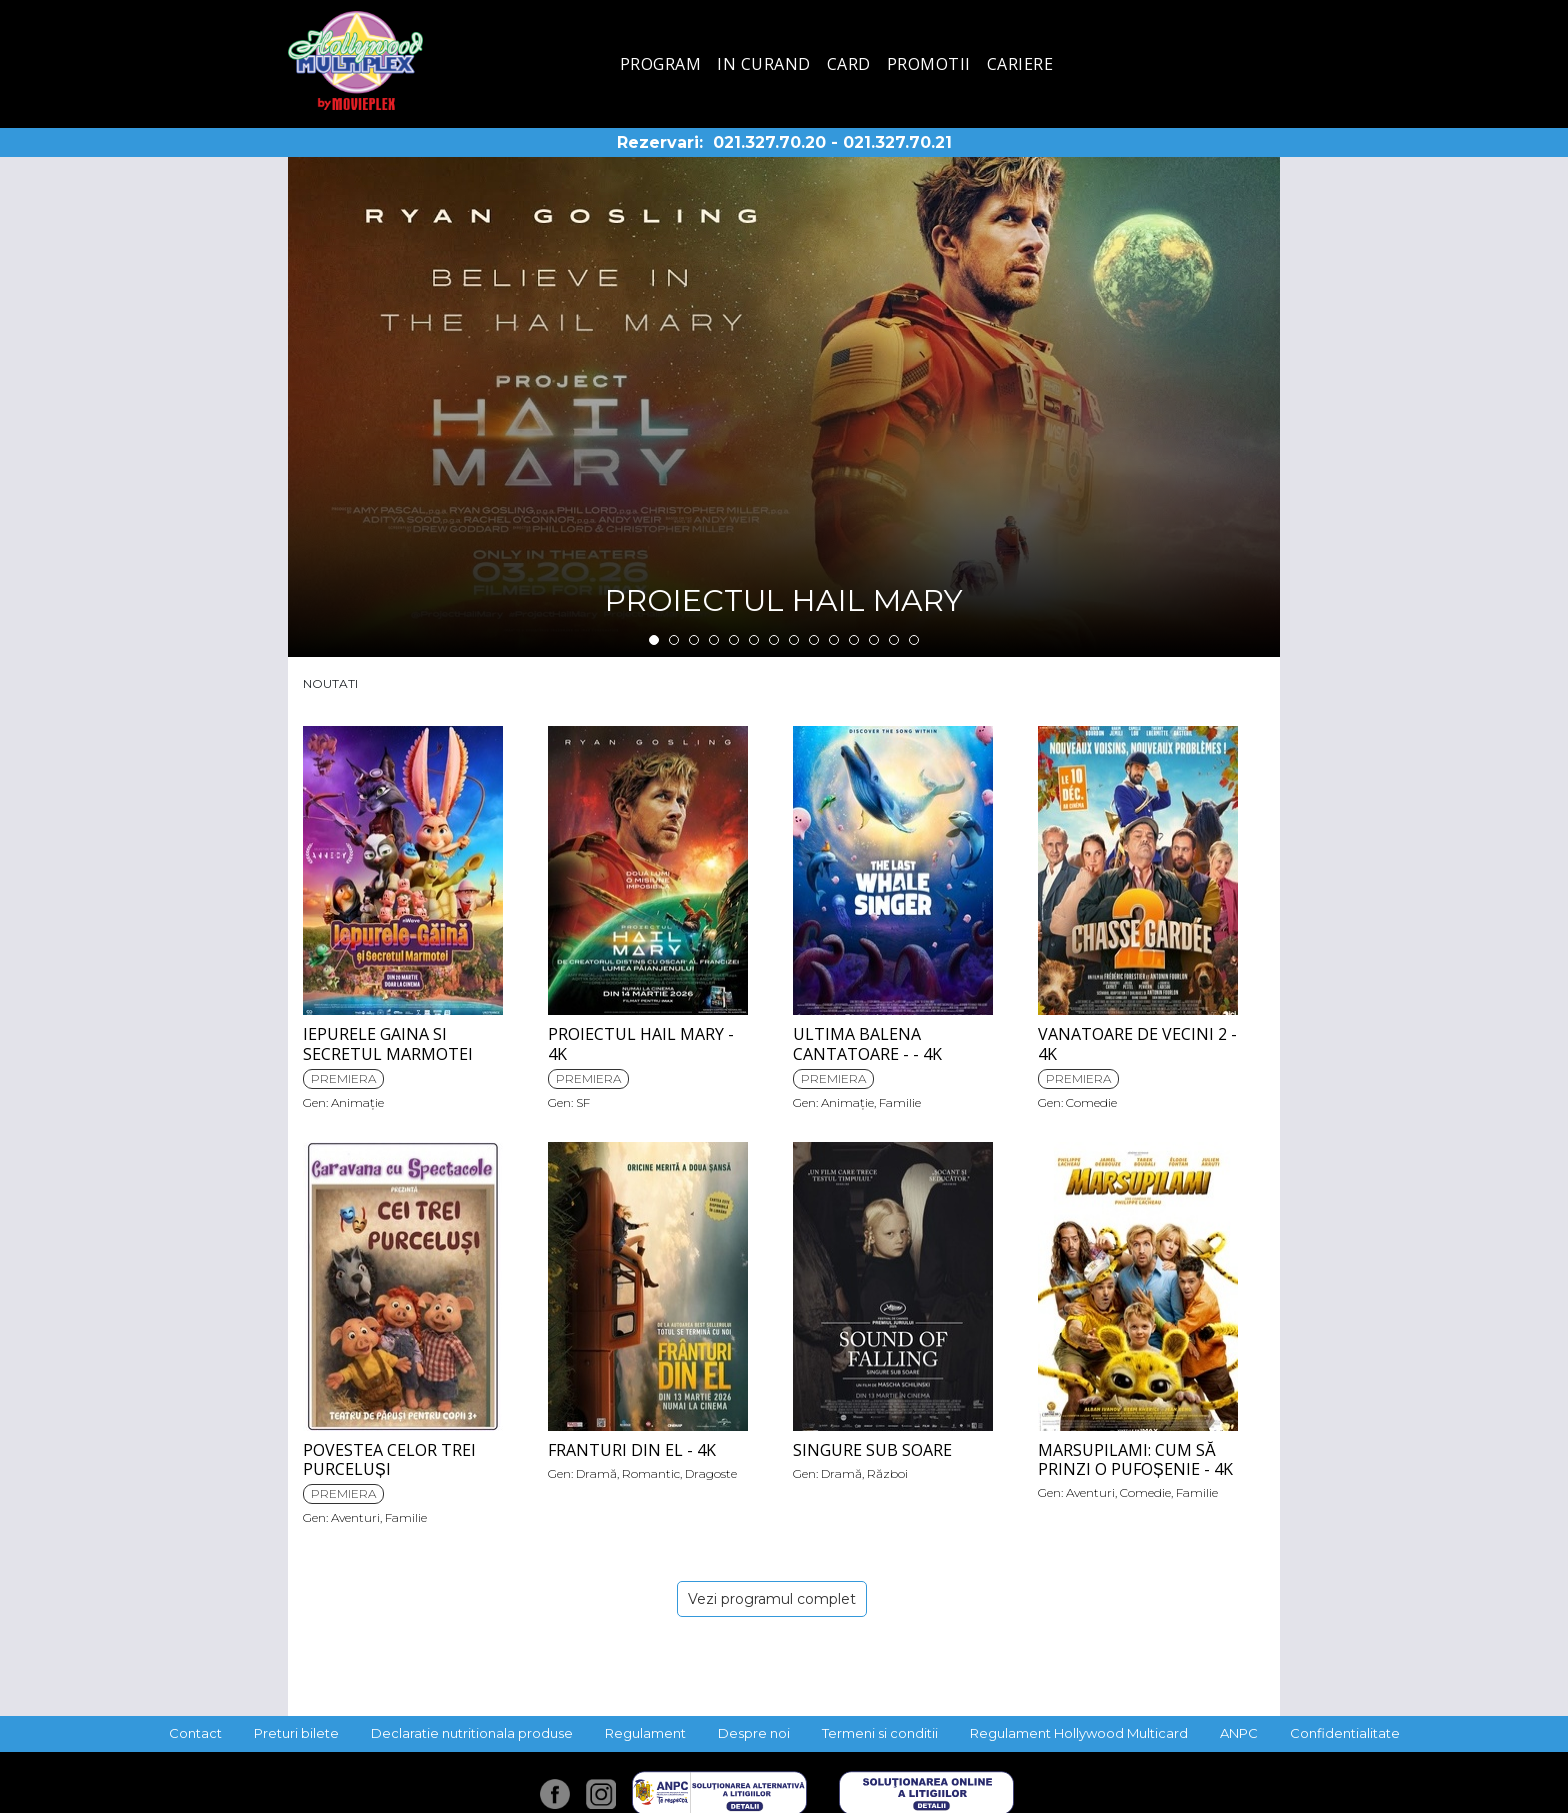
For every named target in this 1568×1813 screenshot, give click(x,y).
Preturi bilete (296, 1733)
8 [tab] (794, 640)
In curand (764, 64)
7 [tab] (774, 640)
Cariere (1020, 64)
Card (849, 64)
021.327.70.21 (897, 142)
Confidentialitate (1345, 1733)
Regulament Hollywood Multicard (1079, 1733)
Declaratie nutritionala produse (472, 1733)
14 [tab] (914, 640)
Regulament (645, 1733)
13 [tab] (894, 640)
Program (661, 64)
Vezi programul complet (772, 1599)
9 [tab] (814, 640)
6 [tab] (754, 640)
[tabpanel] (784, 407)
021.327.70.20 (769, 142)
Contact (195, 1733)
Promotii (929, 64)
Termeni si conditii (880, 1733)
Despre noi (754, 1733)
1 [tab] (654, 640)
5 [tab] (734, 640)
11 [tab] (854, 640)
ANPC (1239, 1733)
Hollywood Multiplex (355, 60)
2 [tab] (674, 640)
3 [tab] (694, 640)
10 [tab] (834, 640)
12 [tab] (874, 640)
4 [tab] (714, 640)
